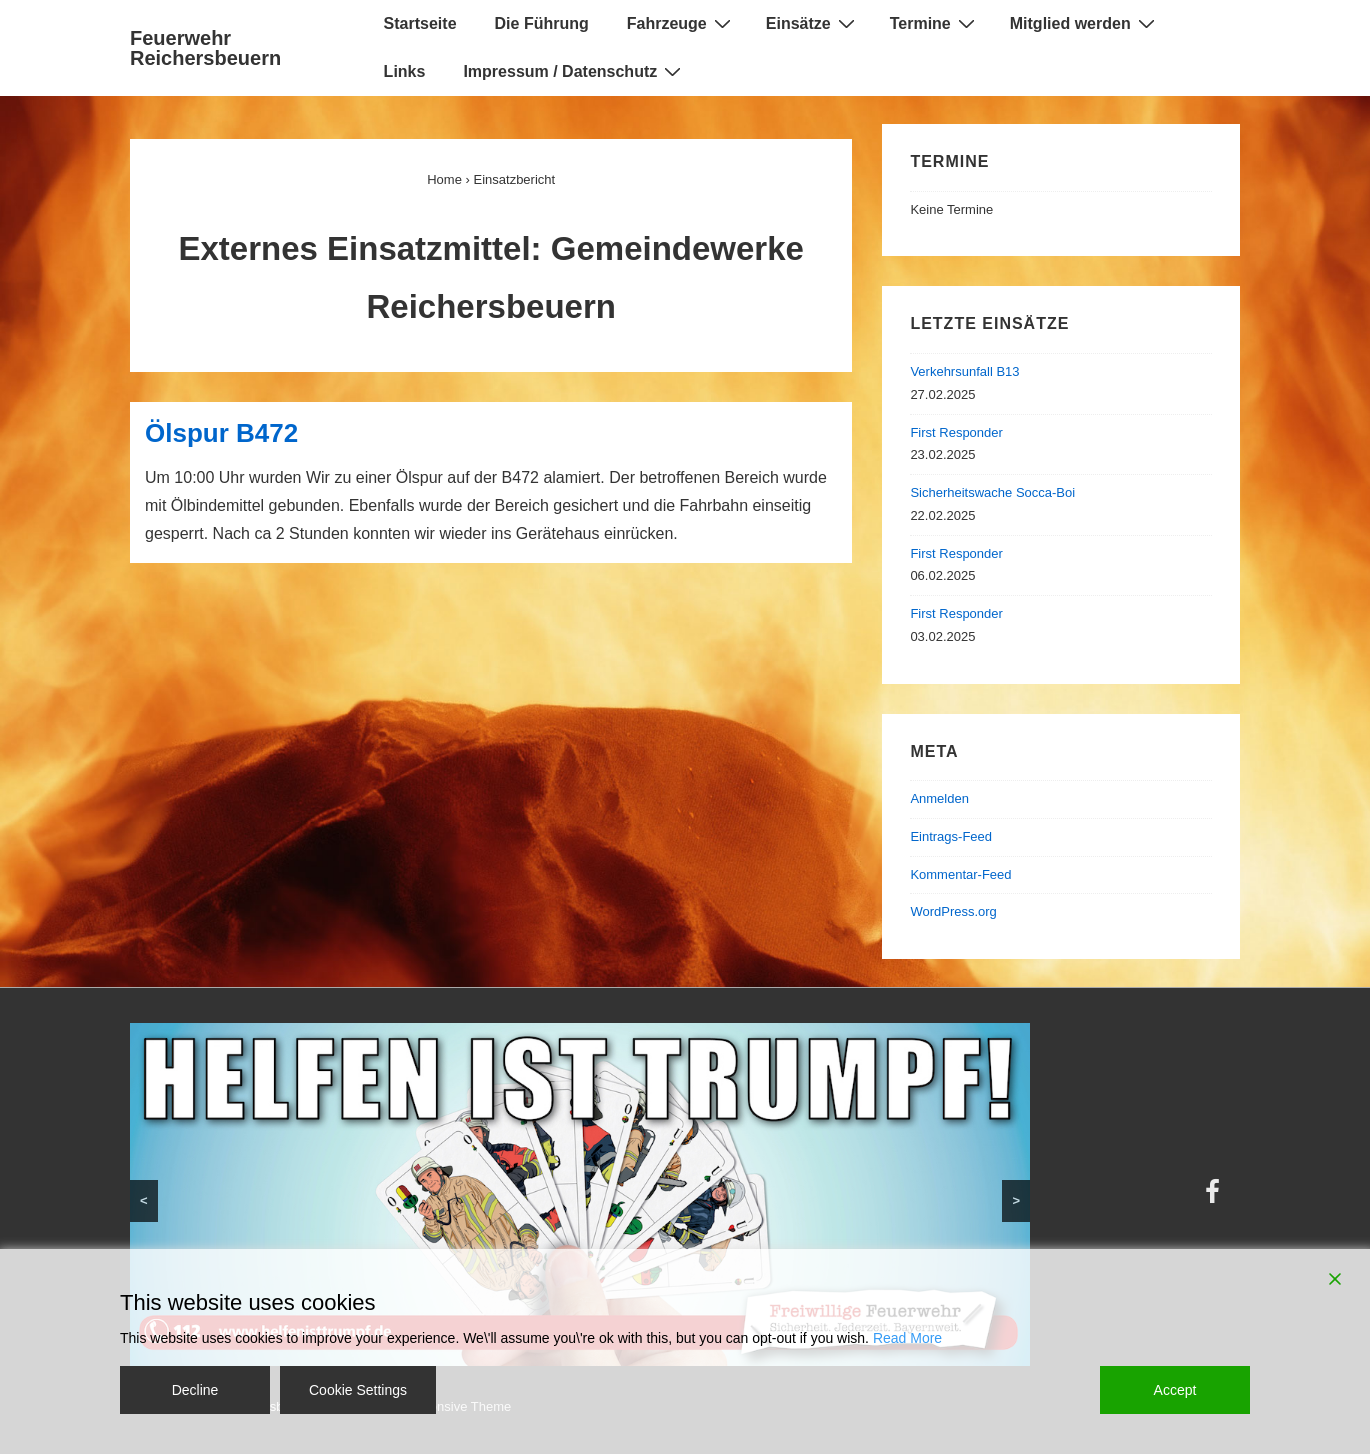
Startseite (420, 23)
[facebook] (1215, 1198)
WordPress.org (953, 911)
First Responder (956, 432)
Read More (907, 1338)
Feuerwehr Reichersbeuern (205, 48)
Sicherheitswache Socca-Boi (992, 492)
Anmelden (939, 798)
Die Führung (542, 23)
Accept (1175, 1390)
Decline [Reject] (195, 1390)
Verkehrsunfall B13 (964, 371)
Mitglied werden (1085, 23)
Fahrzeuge (681, 23)
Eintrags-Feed (951, 836)
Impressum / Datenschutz (574, 71)
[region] (580, 1194)
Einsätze (813, 23)
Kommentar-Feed (960, 874)
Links (405, 71)
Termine (935, 23)
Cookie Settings (358, 1390)
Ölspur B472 (221, 433)
